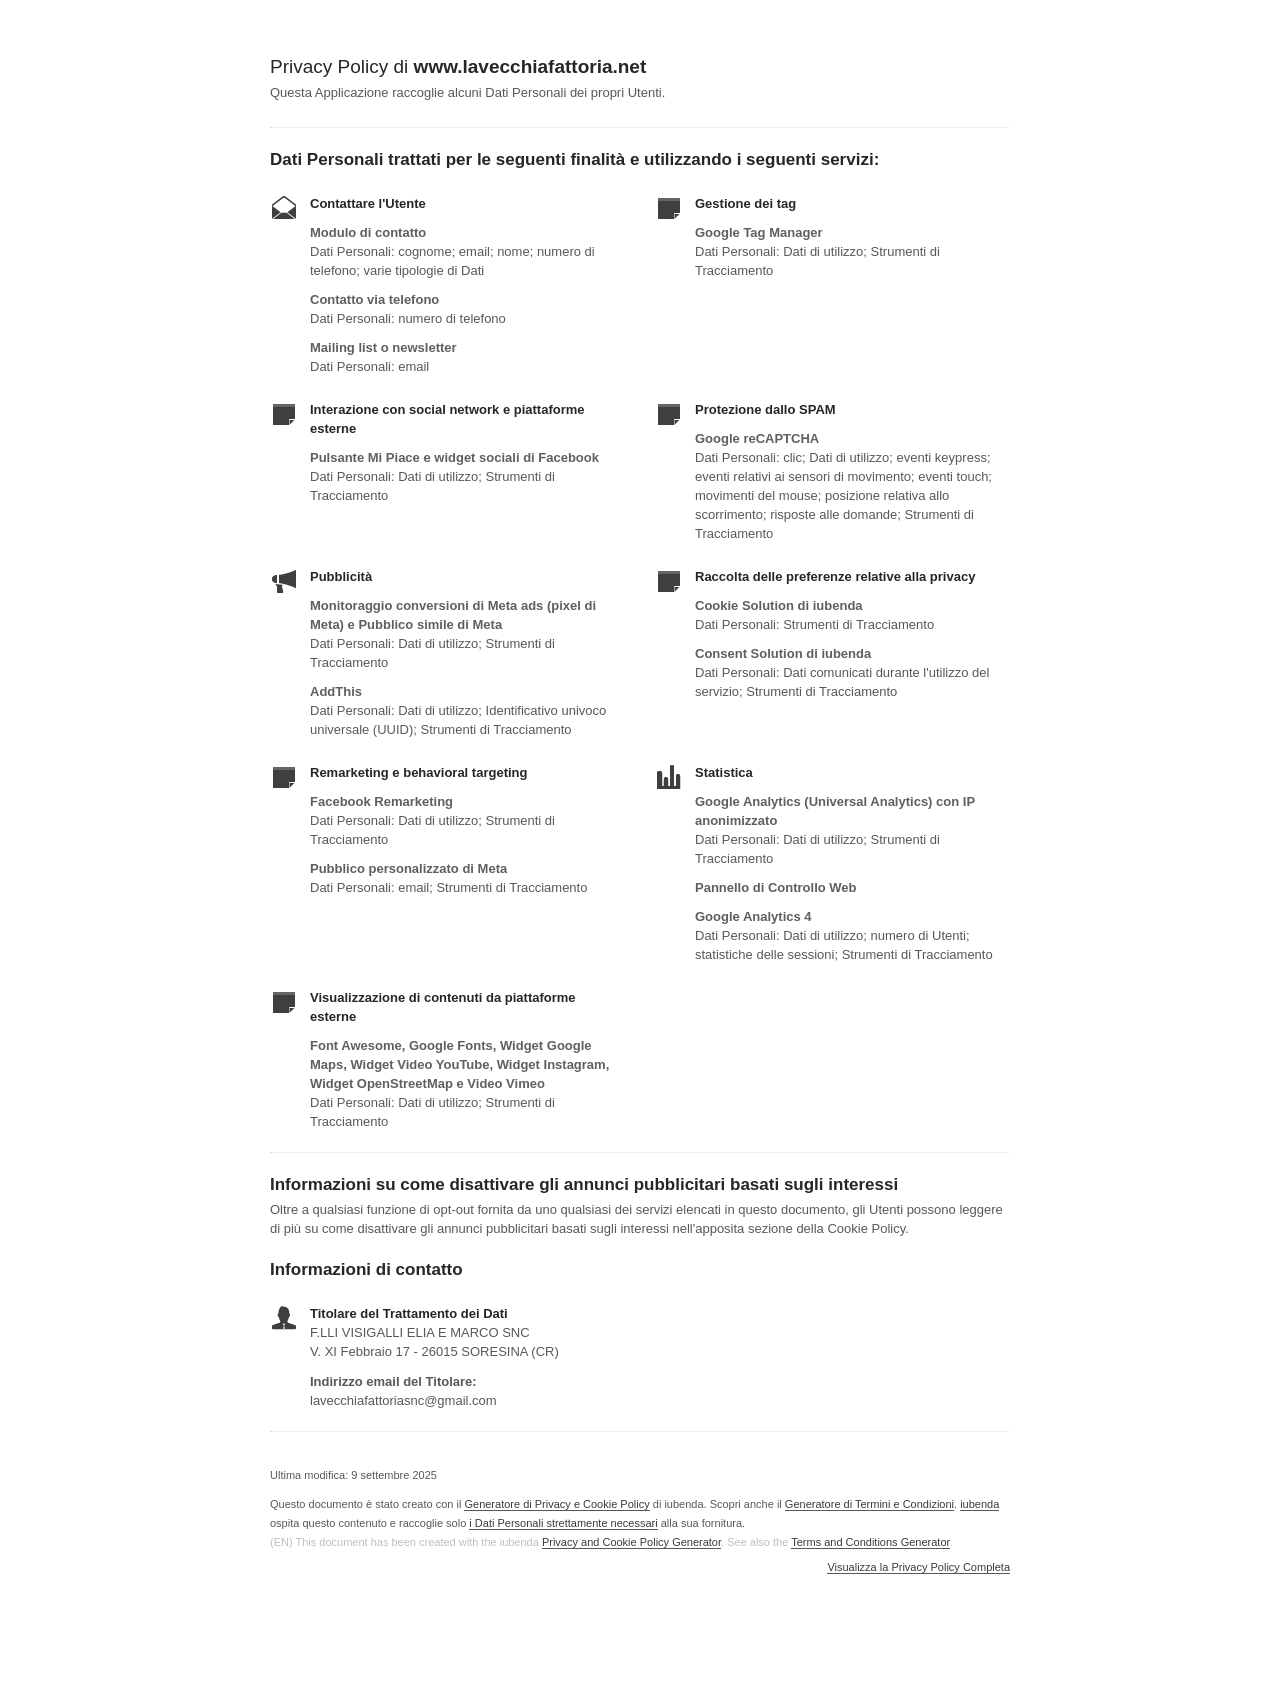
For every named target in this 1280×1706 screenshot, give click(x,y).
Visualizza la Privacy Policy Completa (918, 1567)
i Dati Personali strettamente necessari (563, 1523)
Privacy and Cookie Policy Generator (631, 1542)
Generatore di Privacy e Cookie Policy (556, 1504)
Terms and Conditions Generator (870, 1542)
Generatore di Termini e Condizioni (869, 1504)
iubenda (979, 1504)
